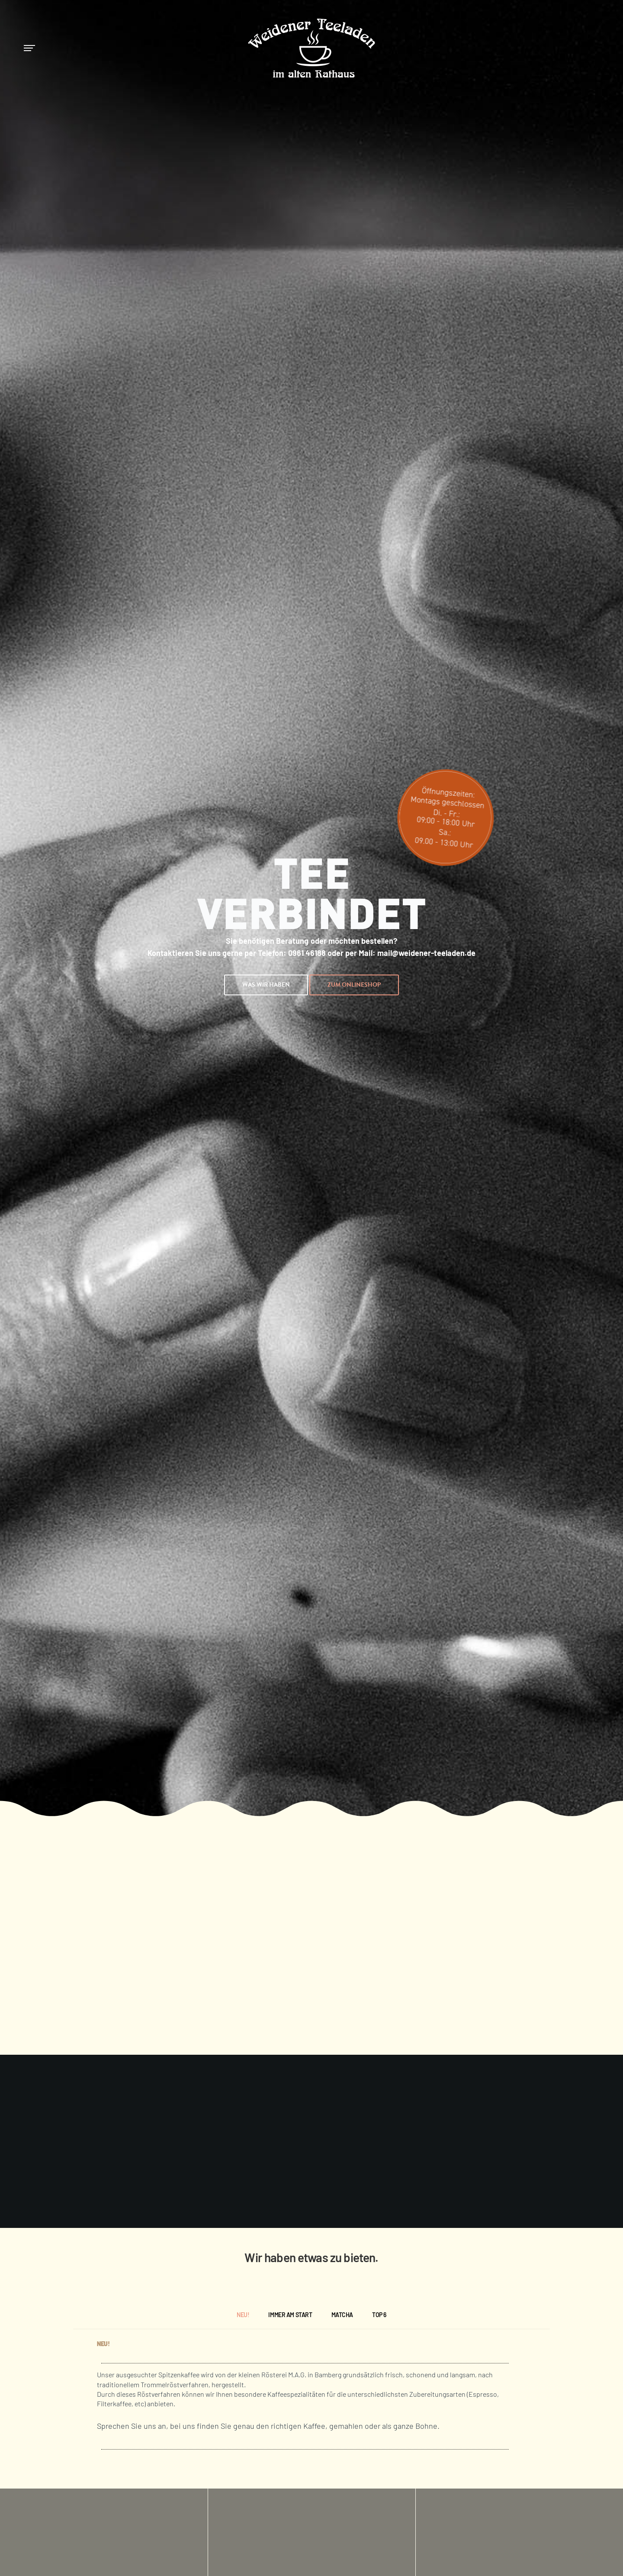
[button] (266, 985)
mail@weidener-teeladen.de (426, 953)
